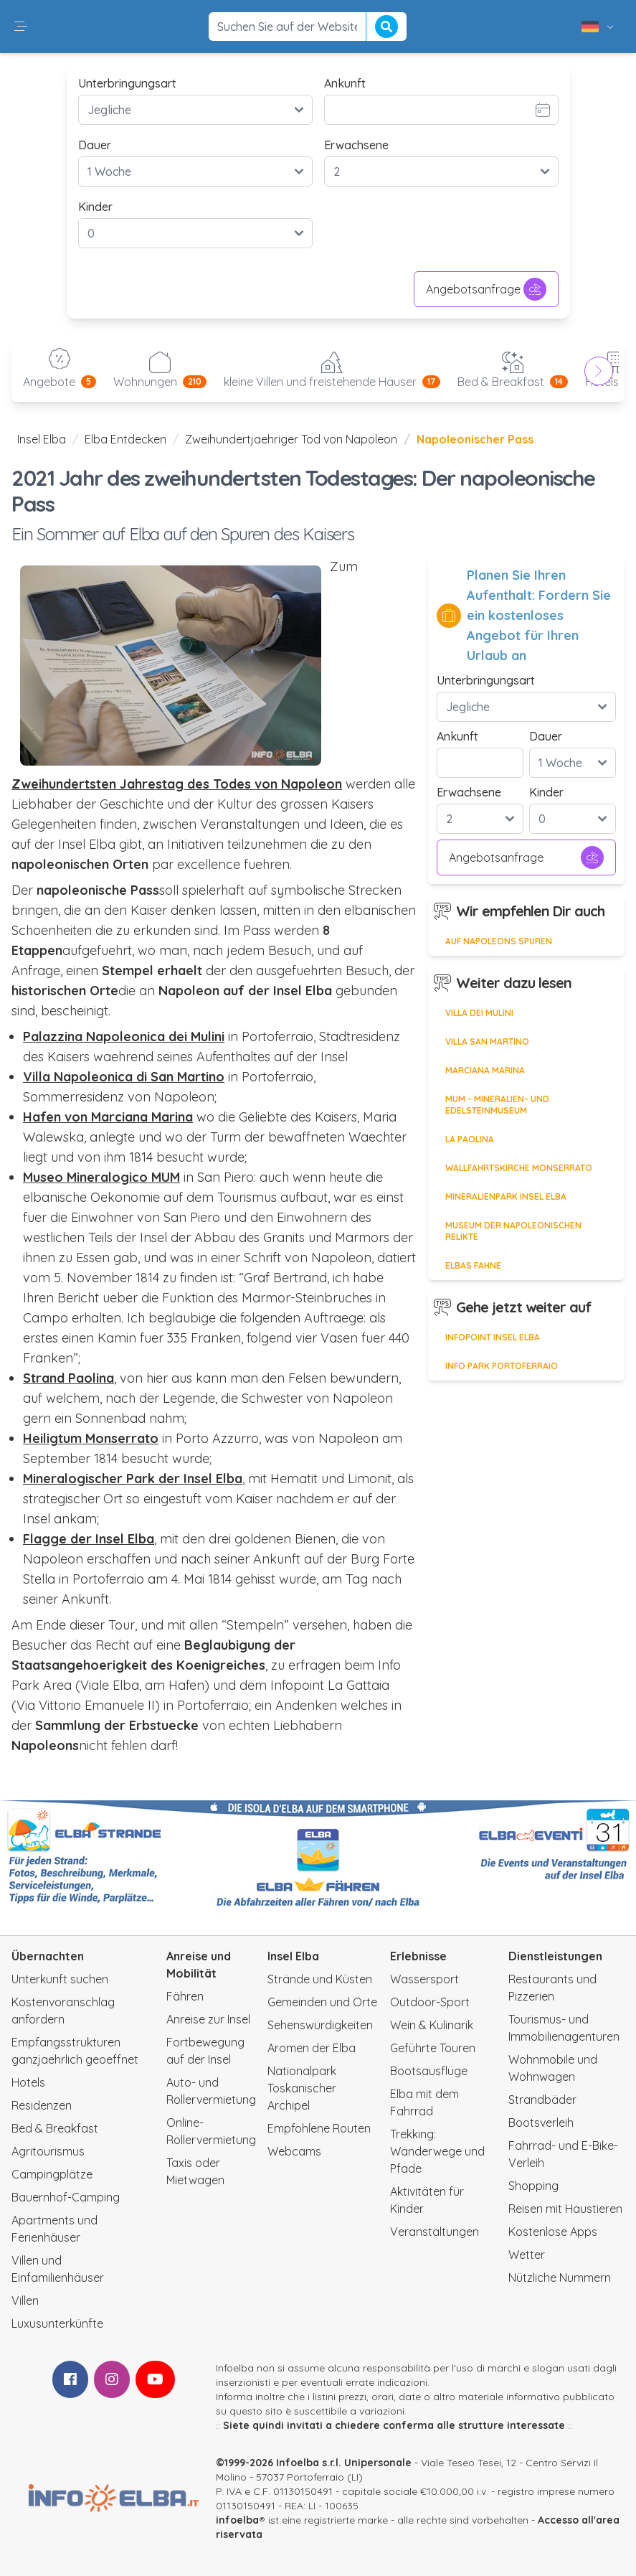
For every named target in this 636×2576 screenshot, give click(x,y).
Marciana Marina (485, 1070)
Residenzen (41, 2105)
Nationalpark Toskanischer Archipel (301, 2088)
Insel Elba (41, 439)
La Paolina (469, 1139)
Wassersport (424, 1979)
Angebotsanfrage (486, 289)
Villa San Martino (487, 1041)
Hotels (28, 2082)
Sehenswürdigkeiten (320, 2025)
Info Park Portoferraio (501, 1365)
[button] (21, 26)
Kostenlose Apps (552, 2231)
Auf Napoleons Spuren (498, 941)
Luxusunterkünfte (57, 2323)
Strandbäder (542, 2099)
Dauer (94, 145)
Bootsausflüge (428, 2071)
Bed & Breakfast (54, 2128)
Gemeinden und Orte (322, 2002)
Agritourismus (48, 2151)
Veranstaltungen (434, 2231)
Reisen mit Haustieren (565, 2208)
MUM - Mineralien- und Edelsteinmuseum (497, 1105)
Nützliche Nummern (559, 2277)
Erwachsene (356, 145)
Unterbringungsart (127, 83)
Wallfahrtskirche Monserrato (518, 1167)
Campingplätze (51, 2174)
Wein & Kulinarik (431, 2025)
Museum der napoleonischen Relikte (513, 1231)
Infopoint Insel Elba (492, 1337)
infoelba (237, 2520)
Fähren (185, 1996)
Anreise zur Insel (208, 2019)
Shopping (533, 2185)
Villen (25, 2300)
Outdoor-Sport (430, 2002)
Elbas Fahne (473, 1265)
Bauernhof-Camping (65, 2197)
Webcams (294, 2151)
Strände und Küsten (319, 1979)
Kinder (95, 206)
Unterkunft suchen (59, 1979)
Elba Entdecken (125, 439)
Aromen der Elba (311, 2048)
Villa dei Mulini (479, 1012)
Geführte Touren (432, 2048)
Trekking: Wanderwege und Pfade (437, 2151)
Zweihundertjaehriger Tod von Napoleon (291, 439)
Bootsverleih (541, 2122)
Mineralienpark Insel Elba (505, 1196)
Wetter (526, 2254)
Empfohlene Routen (319, 2128)
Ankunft (345, 83)
